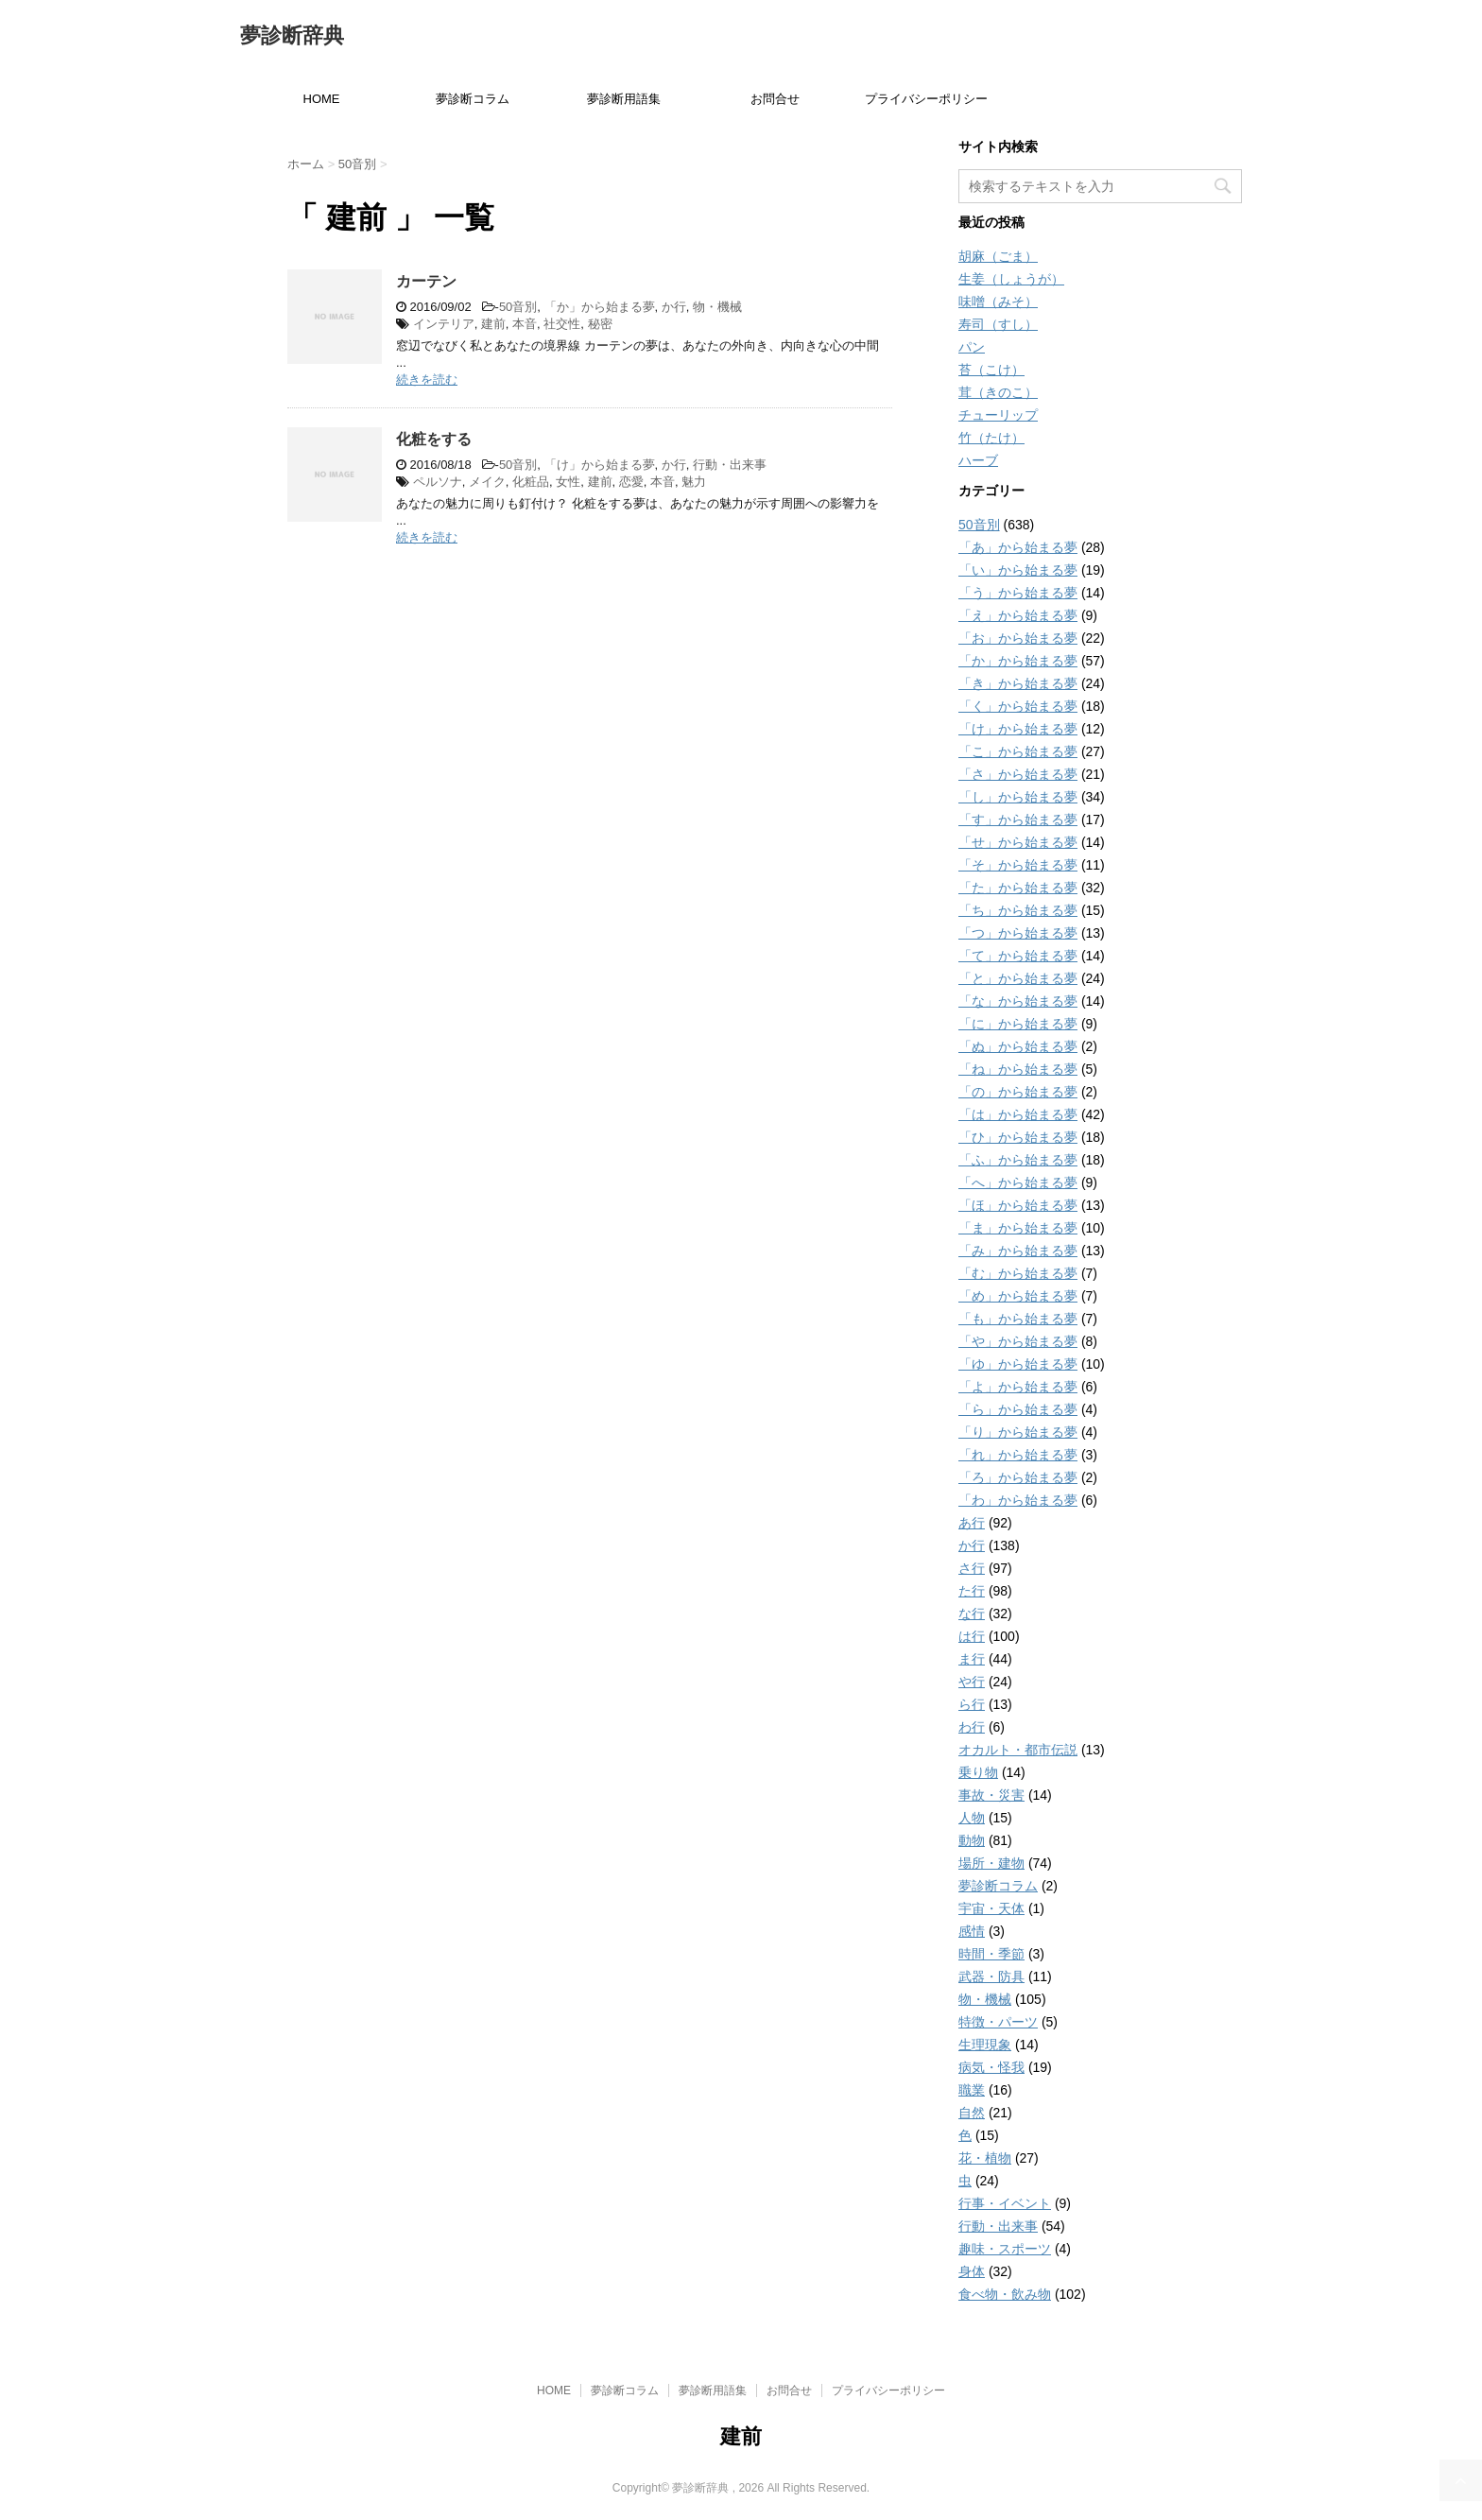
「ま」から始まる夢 (1017, 1227)
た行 (971, 1590)
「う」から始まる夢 (1017, 592)
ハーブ (978, 460)
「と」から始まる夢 (1017, 978)
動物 (971, 1840)
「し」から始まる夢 (1017, 796)
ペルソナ (437, 482)
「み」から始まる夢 (1017, 1250)
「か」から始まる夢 (599, 307)
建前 (493, 324)
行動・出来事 (730, 464)
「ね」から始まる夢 (1017, 1069)
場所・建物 (991, 1863)
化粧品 (530, 482)
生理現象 (984, 2044)
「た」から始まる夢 (1017, 887)
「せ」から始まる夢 (1017, 842)
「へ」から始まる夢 (1017, 1182)
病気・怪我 (991, 2067)
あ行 (971, 1522)
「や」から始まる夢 (1017, 1341)
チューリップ (998, 415)
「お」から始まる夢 (1017, 638)
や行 (971, 1681)
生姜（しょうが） (1011, 278)
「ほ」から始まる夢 (1017, 1205)
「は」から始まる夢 (1017, 1114)
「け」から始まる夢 (599, 464)
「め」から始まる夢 (1017, 1295)
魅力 (693, 482)
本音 (524, 324)
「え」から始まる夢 (1017, 615)
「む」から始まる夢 (1017, 1273)
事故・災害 (991, 1795)
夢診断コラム (472, 99)
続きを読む (426, 379)
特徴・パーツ (998, 2021)
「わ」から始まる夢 (1017, 1500)
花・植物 (984, 2158)
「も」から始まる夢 (1017, 1318)
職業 (971, 2089)
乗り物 (978, 1772)
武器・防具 (991, 1976)
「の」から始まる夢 (1017, 1091)
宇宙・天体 (991, 1908)
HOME (321, 99)
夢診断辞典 (292, 37)
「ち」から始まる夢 (1017, 910)
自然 (971, 2112)
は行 (971, 1636)
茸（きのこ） (998, 392)
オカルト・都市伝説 (1017, 1749)
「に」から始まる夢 (1017, 1023)
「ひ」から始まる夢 (1017, 1137)
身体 (971, 2271)
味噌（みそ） (998, 301)
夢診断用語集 (624, 99)
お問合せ (775, 99)
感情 (971, 1931)
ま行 (971, 1658)
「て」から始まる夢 (1017, 955)
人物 (971, 1817)
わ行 (971, 1727)
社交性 (561, 324)
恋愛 (631, 482)
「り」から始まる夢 (1017, 1432)
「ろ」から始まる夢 (1017, 1477)
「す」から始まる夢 (1017, 819)
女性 (568, 482)
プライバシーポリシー (926, 99)
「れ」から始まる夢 (1017, 1454)
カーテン (426, 281)
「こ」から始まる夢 (1017, 751)
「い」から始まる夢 (1017, 570)
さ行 (971, 1568)
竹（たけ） (991, 437)
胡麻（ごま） (998, 256)
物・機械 (717, 307)
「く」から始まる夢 (1017, 706)
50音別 (518, 307)
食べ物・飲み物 (1004, 2294)
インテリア (443, 324)
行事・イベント (1004, 2203)
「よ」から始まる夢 (1017, 1386)
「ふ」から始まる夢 (1017, 1159)
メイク (487, 482)
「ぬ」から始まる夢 (1017, 1046)
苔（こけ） (991, 369)
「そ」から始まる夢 (1017, 864)
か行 (674, 307)
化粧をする (434, 439)
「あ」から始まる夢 (1017, 547)
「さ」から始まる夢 (1017, 774)
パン (971, 346)
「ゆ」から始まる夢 (1017, 1364)
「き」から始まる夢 (1017, 683)
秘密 (600, 324)
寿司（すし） (998, 324)
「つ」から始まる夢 (1017, 933)
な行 (971, 1613)
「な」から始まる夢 (1017, 1001)
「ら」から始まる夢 (1017, 1409)
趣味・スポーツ (1004, 2248)
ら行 (971, 1704)
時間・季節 (991, 1953)
